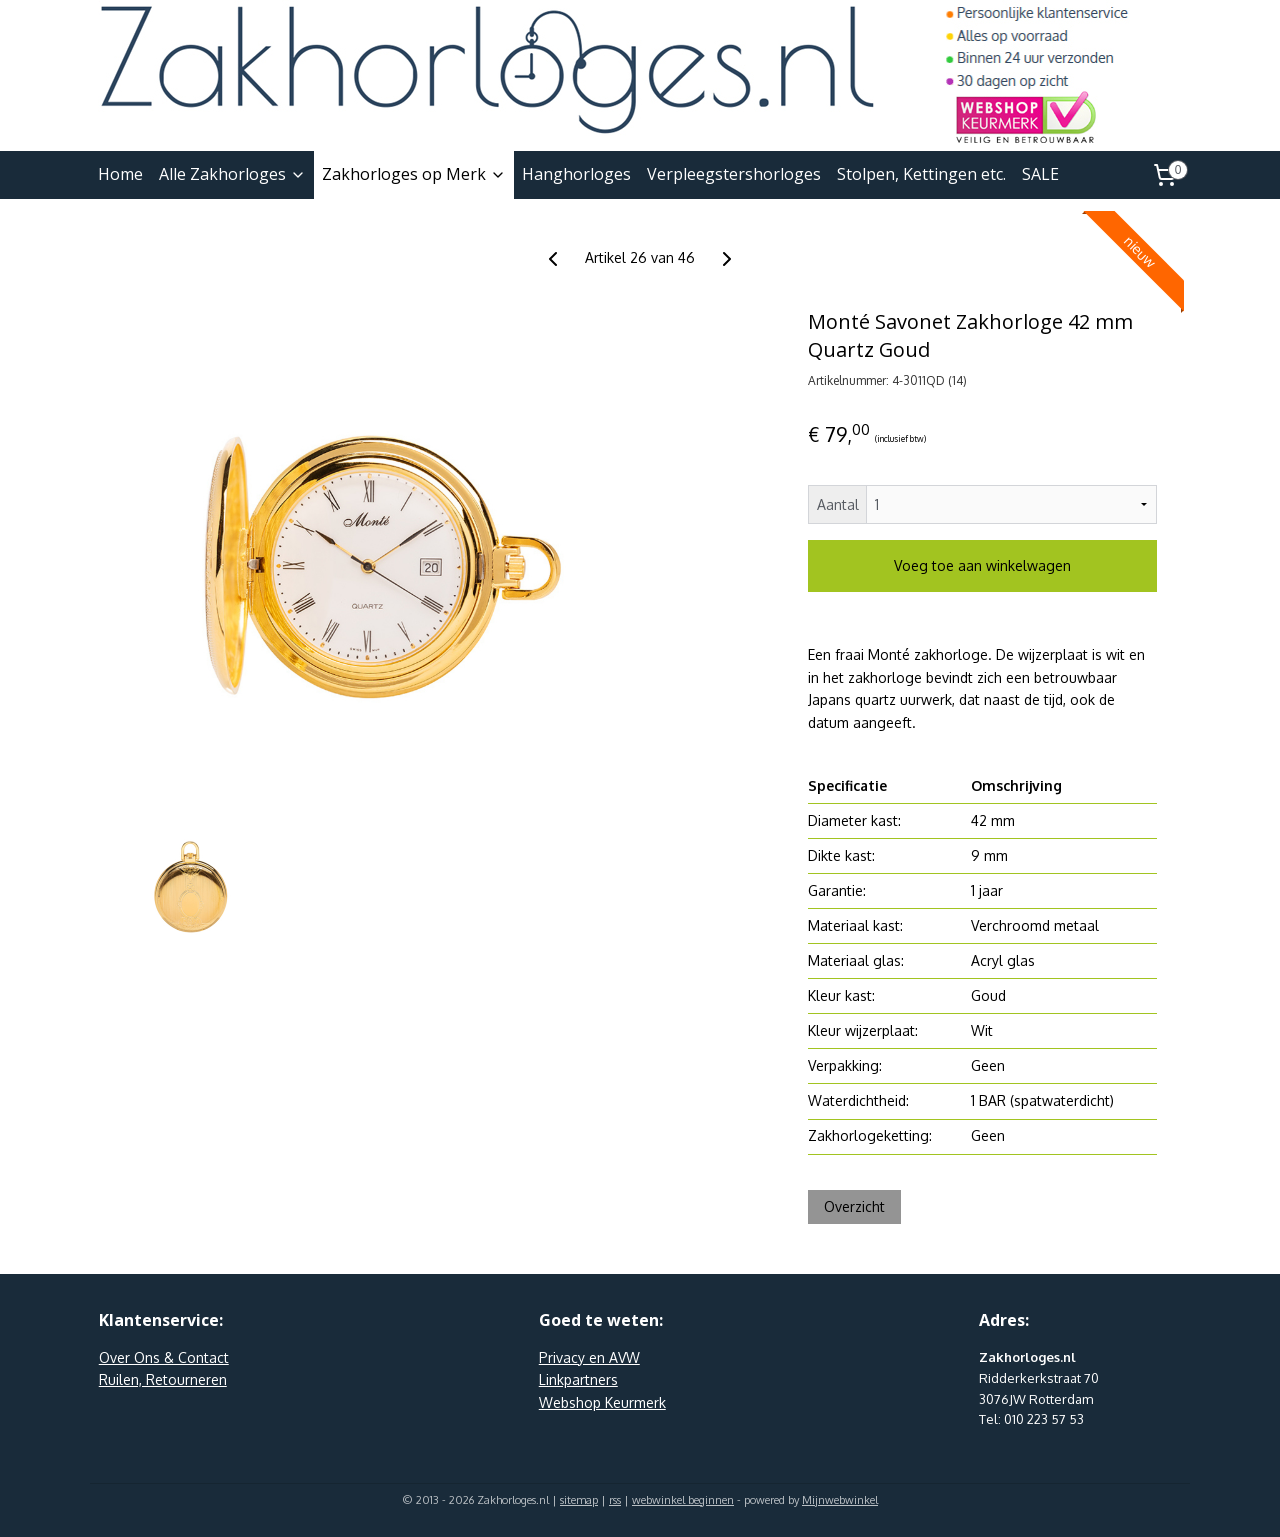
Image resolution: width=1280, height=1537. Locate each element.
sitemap (579, 1500)
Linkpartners (578, 1379)
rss (615, 1500)
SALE (1040, 174)
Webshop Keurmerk (602, 1402)
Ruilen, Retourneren (163, 1379)
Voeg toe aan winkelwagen (982, 565)
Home (120, 174)
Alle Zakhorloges (232, 174)
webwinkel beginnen (683, 1500)
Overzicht (854, 1206)
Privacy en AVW (589, 1357)
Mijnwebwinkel (840, 1500)
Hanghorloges (576, 174)
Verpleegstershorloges (734, 174)
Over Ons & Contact (164, 1357)
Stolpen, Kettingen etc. (921, 174)
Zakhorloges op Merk (414, 174)
